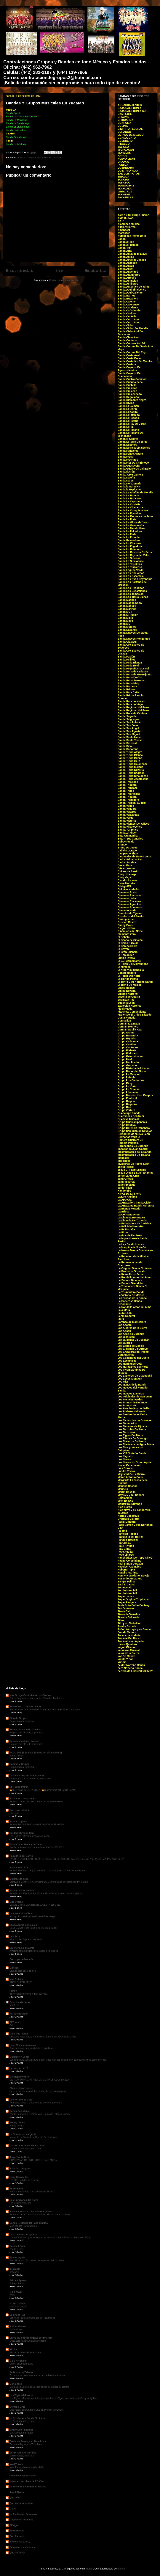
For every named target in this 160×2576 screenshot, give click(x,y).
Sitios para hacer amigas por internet (30, 2337)
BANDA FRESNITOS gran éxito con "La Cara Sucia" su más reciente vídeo (47, 1870)
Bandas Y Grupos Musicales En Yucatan (39, 157)
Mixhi (12, 2508)
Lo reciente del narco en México (27, 2486)
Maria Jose (15, 2383)
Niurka (13, 2349)
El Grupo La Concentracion (25, 1706)
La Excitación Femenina (23, 2514)
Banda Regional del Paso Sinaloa (28, 2223)
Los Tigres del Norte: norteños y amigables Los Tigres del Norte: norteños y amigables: (53, 2398)
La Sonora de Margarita (22, 2134)
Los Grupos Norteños (20, 2203)
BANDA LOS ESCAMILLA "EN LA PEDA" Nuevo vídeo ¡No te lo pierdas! (46, 1893)
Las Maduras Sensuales (23, 1925)
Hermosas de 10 (18, 2068)
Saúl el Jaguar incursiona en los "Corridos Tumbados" (36, 1698)
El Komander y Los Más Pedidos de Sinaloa (31, 2191)
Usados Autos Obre (20, 1913)
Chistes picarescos (20, 2088)
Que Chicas (16, 1901)
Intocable (14, 2269)
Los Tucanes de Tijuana (23, 2234)
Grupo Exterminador (21, 2429)
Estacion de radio (19, 2002)
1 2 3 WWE (15, 2292)
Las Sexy (14, 1936)
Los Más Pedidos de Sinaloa (24, 2180)
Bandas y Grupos (19, 1764)
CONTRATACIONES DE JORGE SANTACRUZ (33, 2160)
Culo (11, 2025)
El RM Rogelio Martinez (22, 2452)
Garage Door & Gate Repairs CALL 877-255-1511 (34, 1905)
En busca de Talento (21, 2372)
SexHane (14, 1813)
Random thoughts (19, 2168)
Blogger (121, 2568)
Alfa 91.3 (14, 2005)
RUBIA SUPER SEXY (20, 1982)
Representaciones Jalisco (24, 1741)
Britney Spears (18, 2280)
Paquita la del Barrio (21, 1856)
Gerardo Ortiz (17, 2406)
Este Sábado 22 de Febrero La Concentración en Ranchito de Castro (44, 1709)
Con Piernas (16, 2536)
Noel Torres (16, 2464)
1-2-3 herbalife (17, 2360)
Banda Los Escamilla (21, 1890)
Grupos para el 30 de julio (22, 1971)
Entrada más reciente (19, 270)
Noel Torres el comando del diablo (26, 2467)
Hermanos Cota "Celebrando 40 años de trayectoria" (36, 2102)
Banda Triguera (18, 1821)
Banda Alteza (16, 1755)
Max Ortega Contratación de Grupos (30, 1695)
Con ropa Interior (19, 1810)
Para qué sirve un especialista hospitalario (30, 2048)
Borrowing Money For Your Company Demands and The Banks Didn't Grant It (48, 1882)
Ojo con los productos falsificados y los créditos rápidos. (38, 2091)
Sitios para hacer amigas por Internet (28, 2341)
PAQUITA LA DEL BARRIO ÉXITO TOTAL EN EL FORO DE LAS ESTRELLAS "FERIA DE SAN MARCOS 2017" (66, 1859)
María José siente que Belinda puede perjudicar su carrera (39, 2387)
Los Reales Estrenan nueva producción (29, 1836)
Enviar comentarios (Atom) (63, 280)
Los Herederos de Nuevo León (26, 2145)
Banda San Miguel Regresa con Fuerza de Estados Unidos (39, 2114)
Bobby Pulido (17, 2122)
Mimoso (14, 1967)
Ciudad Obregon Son (21, 1833)
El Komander (16, 2188)
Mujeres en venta (19, 2056)
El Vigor (14, 2525)
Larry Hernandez (19, 2177)
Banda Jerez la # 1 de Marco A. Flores (31, 2211)
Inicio (59, 270)
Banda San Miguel (19, 2111)
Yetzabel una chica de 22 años (26, 2481)
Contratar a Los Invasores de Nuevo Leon (30, 1778)
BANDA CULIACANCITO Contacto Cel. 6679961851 (36, 1801)
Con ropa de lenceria (21, 1959)
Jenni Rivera (16, 2492)
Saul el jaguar (17, 2257)
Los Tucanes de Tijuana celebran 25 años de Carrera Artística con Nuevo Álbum (50, 2237)
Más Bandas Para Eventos (23, 2226)
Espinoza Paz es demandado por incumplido (32, 2318)
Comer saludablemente (21, 2363)
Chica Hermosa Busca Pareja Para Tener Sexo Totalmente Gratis (42, 2036)
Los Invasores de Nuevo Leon (26, 1775)
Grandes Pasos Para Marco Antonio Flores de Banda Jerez (39, 2214)
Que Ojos (14, 2497)
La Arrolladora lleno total (21, 2421)
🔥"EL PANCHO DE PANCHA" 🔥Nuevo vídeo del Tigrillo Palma (42, 1790)
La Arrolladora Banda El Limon (27, 2418)
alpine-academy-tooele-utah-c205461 (28, 1994)
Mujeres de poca (18, 1878)
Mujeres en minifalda (21, 2519)
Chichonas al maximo (21, 1947)
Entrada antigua (95, 270)
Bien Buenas (16, 2530)
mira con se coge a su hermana (25, 1939)
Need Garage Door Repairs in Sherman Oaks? (33, 1928)
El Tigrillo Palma (18, 1787)
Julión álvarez (16, 2329)
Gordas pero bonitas (21, 2503)
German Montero (19, 2076)
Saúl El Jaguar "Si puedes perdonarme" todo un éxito (36, 2260)
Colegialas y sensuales (22, 2475)
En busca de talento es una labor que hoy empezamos (37, 2375)
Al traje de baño (18, 2013)
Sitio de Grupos (18, 1718)
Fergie (13, 1990)
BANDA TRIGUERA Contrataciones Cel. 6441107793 (36, 1824)
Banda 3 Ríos (16, 2249)
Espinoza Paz (17, 2314)
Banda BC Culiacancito (22, 1798)
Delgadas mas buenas (22, 2547)
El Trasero (15, 2022)
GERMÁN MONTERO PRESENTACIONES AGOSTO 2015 (39, 2079)
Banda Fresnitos (18, 1867)
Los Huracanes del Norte (23, 2200)
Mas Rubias (16, 1979)
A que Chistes (17, 2303)
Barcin (89, 2568)
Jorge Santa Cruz (19, 2157)
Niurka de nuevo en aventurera (25, 2352)
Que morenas (17, 2552)
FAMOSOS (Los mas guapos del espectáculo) (35, 1752)
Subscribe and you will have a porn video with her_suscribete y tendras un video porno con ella (57, 2060)
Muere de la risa (17, 2306)
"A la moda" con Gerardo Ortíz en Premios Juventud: (36, 2410)
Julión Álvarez (17, 2326)
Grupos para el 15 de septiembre (26, 1732)
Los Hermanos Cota (20, 2099)
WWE (12, 2295)
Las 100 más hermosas (22, 2045)
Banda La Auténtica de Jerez (25, 1844)
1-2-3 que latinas (18, 2033)
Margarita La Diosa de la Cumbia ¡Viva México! (33, 2137)
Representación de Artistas (25, 1729)
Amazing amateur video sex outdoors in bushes (33, 1951)
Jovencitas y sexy (19, 2541)
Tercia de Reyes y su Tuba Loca (27, 2441)
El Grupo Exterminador (21, 2432)
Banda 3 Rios (17, 2246)
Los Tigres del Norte (21, 2395)
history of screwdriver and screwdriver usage (32, 1916)
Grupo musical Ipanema (21, 1721)
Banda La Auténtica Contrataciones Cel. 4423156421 (36, 1847)
